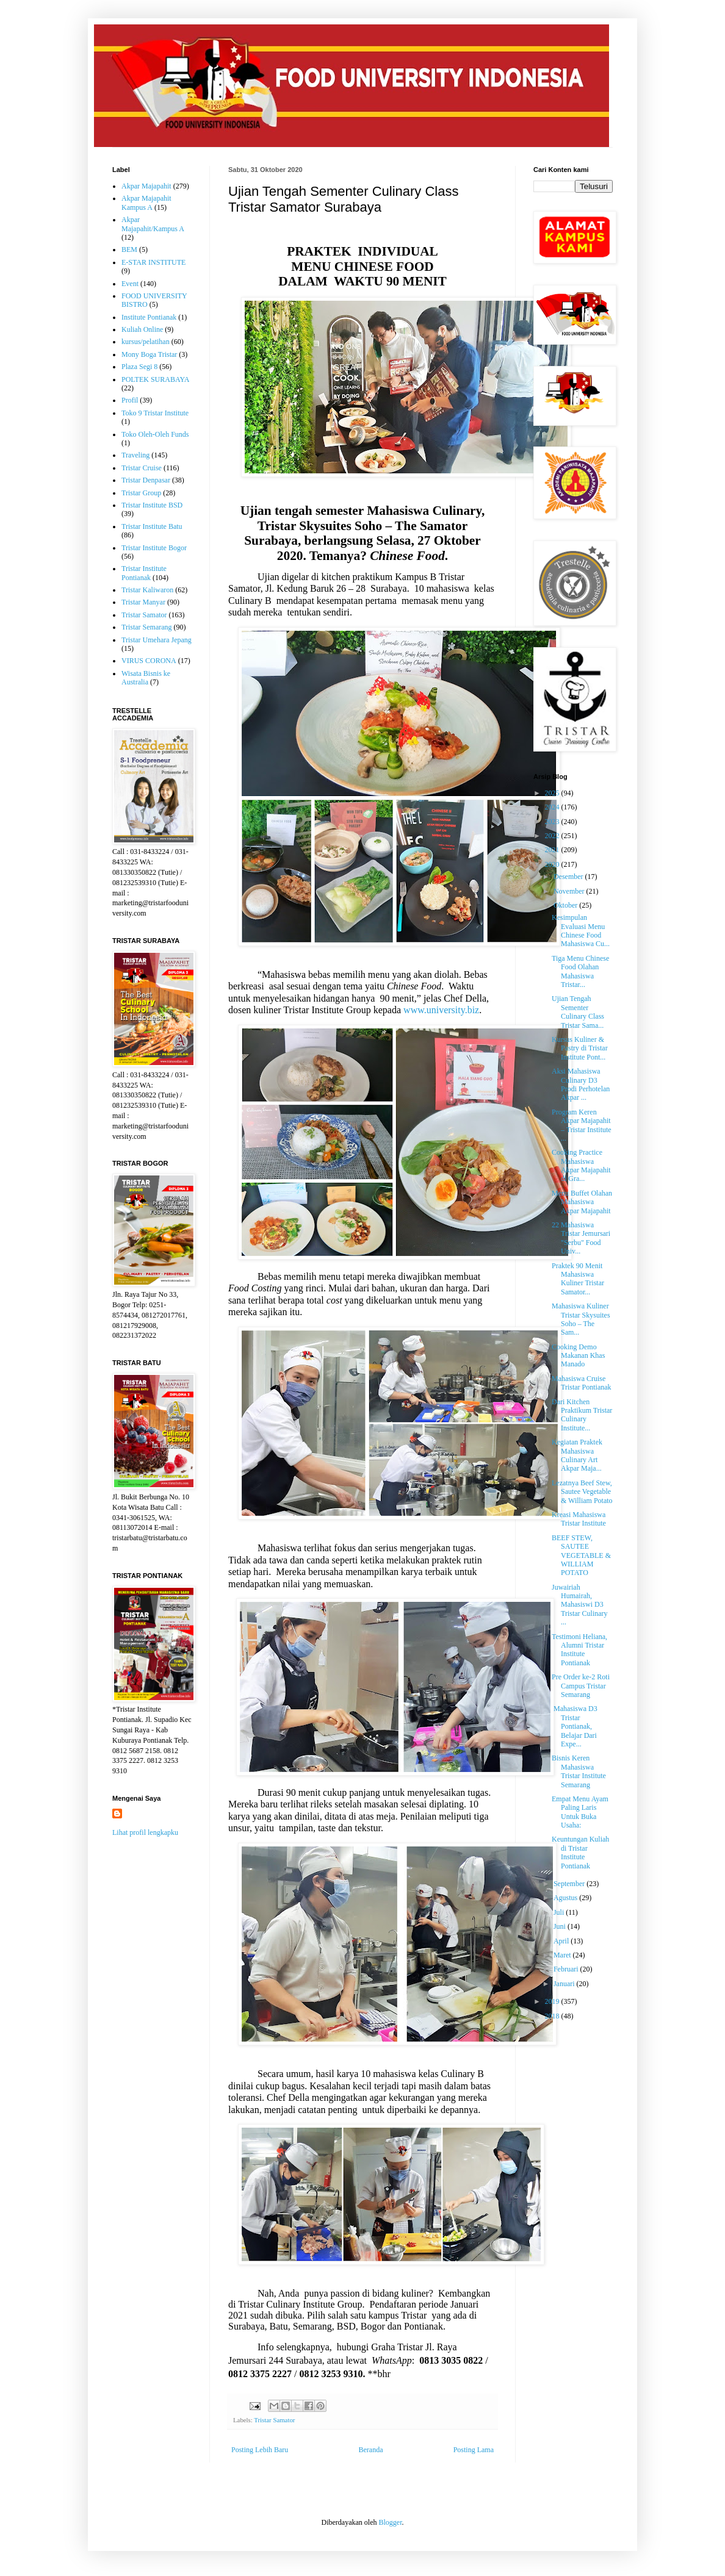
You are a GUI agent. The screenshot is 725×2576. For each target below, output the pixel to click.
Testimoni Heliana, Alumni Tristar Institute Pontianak (579, 1649)
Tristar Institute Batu (151, 526)
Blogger (390, 2522)
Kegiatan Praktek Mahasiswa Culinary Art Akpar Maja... (577, 1455)
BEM (129, 249)
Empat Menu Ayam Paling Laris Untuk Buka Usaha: (580, 1812)
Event (130, 283)
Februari (567, 1969)
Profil (129, 400)
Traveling (135, 455)
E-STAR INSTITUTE (153, 262)
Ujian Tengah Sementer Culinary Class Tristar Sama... (578, 1011)
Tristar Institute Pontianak (144, 572)
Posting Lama (473, 2449)
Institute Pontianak (148, 317)
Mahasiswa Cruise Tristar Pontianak (581, 1382)
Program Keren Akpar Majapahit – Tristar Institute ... (581, 1125)
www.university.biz (441, 1010)
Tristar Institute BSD (151, 505)
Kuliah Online (142, 329)
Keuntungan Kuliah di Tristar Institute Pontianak (580, 1852)
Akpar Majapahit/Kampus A (152, 223)
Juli (560, 1912)
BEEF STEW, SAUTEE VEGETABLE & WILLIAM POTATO (581, 1555)
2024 (553, 807)
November (570, 891)
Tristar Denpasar (145, 480)
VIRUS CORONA (148, 660)
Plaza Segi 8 (139, 366)
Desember (569, 876)
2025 (553, 793)
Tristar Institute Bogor (154, 548)
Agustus (566, 1897)
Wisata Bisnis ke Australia (145, 677)
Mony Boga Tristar (149, 354)
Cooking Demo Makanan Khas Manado (578, 1356)
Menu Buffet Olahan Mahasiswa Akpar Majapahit (582, 1202)
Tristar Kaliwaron (147, 590)
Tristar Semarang (146, 627)
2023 (553, 821)
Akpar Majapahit (146, 186)
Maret (563, 1955)
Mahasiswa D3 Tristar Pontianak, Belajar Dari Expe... (574, 1726)
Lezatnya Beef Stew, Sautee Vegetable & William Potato (582, 1492)
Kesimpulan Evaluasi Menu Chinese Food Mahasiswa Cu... (581, 930)
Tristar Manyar (143, 602)
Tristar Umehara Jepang (156, 640)
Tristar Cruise (141, 468)
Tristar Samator (274, 2420)
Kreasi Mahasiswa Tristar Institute (579, 1518)
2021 (553, 849)
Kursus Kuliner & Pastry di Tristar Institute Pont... (580, 1048)
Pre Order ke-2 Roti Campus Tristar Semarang (581, 1686)
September (570, 1883)
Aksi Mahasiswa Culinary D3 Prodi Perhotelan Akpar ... (581, 1084)
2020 (553, 864)
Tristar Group (141, 493)
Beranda (371, 2449)
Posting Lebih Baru (259, 2449)
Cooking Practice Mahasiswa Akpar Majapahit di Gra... (581, 1165)
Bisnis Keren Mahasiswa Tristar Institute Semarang (579, 1771)
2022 (553, 835)
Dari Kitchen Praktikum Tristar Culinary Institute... (582, 1414)
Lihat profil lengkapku (145, 1832)
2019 (553, 2001)
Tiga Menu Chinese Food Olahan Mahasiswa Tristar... (580, 971)
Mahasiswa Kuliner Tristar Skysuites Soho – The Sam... (581, 1319)
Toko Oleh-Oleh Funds (155, 434)
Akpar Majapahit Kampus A (146, 202)
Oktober (566, 905)
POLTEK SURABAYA (155, 379)
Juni (561, 1926)
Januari (565, 1983)
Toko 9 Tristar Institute (155, 413)
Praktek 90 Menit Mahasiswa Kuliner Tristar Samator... (578, 1278)
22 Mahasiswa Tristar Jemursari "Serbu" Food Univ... (581, 1238)
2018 (553, 2016)
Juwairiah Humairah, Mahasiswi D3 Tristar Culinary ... (580, 1605)
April (562, 1941)
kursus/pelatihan (145, 341)
